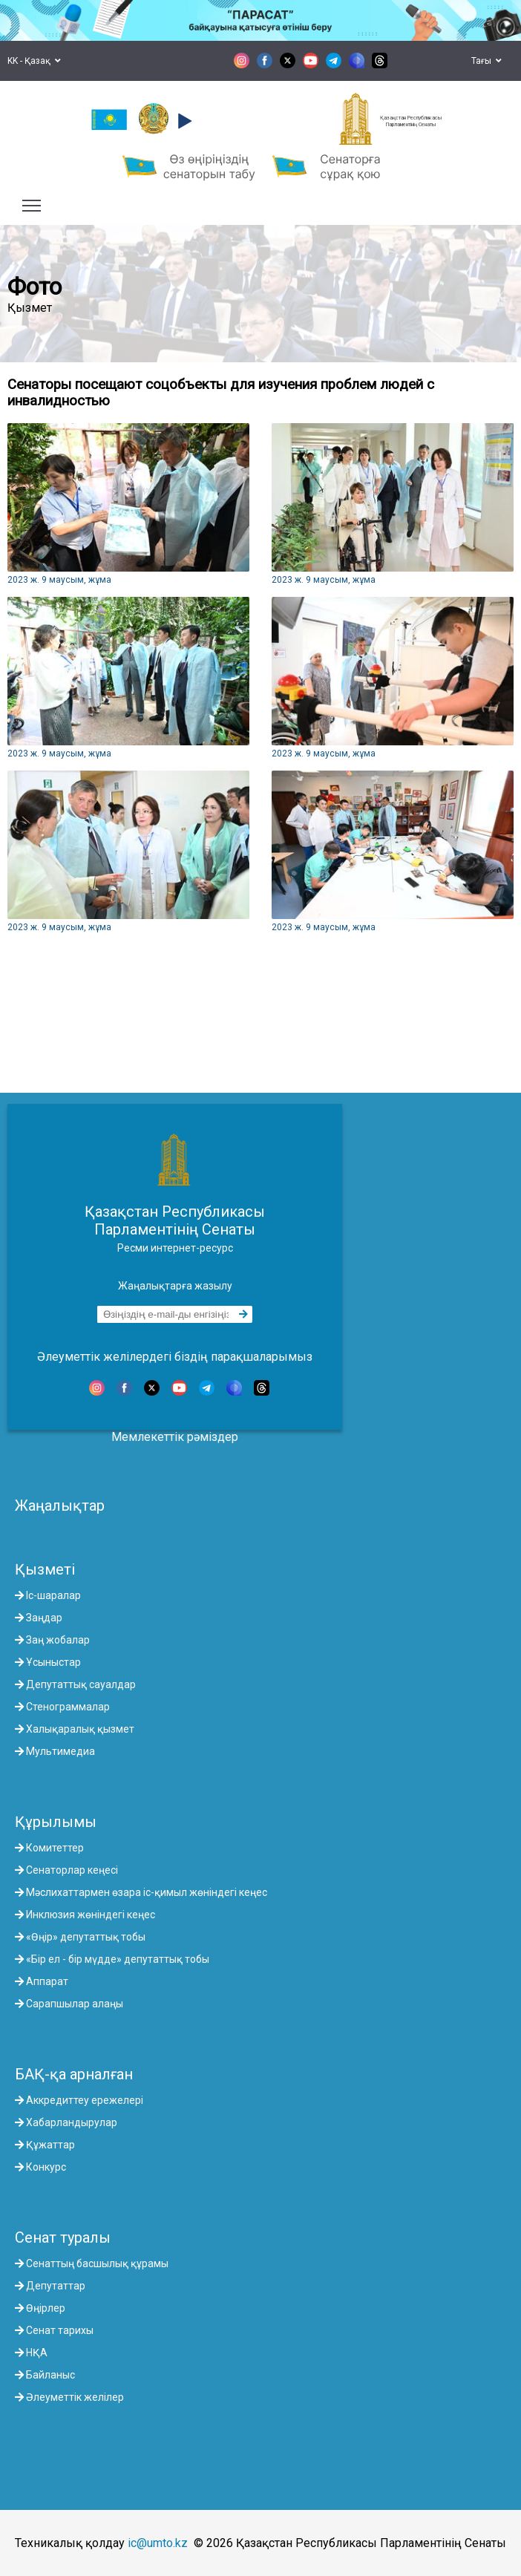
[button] (183, 121)
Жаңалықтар (60, 1505)
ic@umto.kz (158, 2543)
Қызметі (45, 1569)
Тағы (486, 61)
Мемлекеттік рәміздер (174, 1437)
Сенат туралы (63, 2237)
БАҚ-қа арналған (74, 2074)
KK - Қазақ (34, 61)
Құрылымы (55, 1822)
